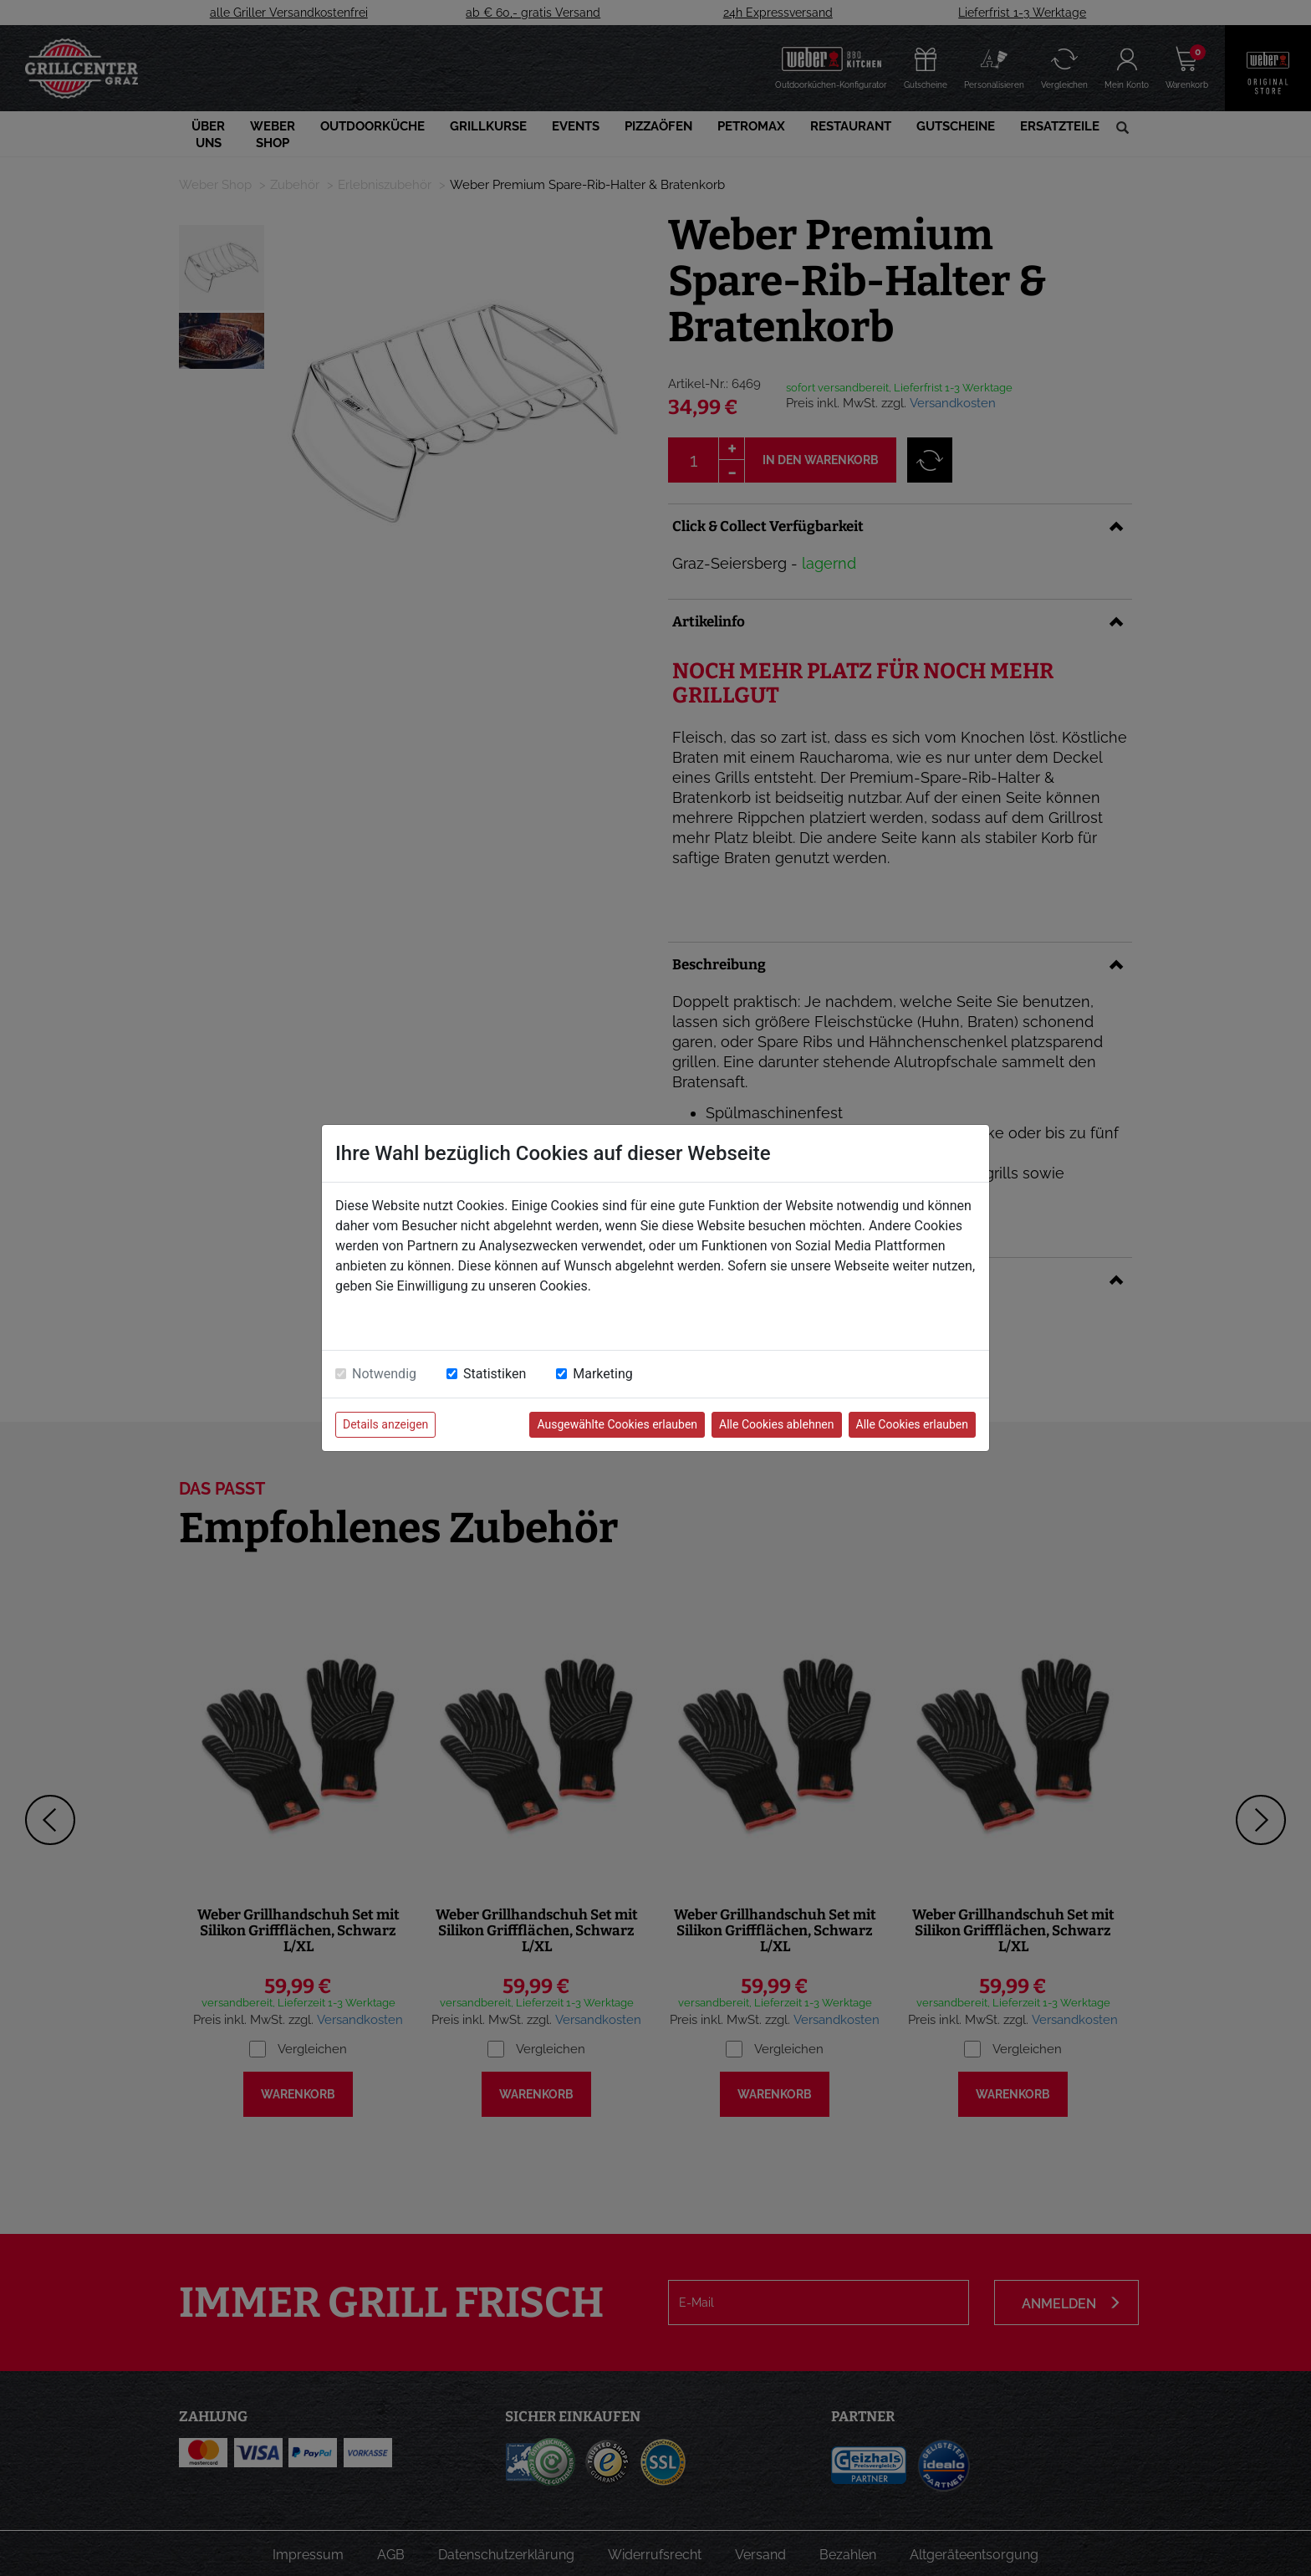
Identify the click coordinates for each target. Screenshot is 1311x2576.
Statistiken (494, 1374)
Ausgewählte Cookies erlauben (617, 1424)
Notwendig (384, 1374)
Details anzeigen (385, 1424)
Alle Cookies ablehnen (776, 1424)
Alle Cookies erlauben (912, 1424)
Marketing (602, 1374)
